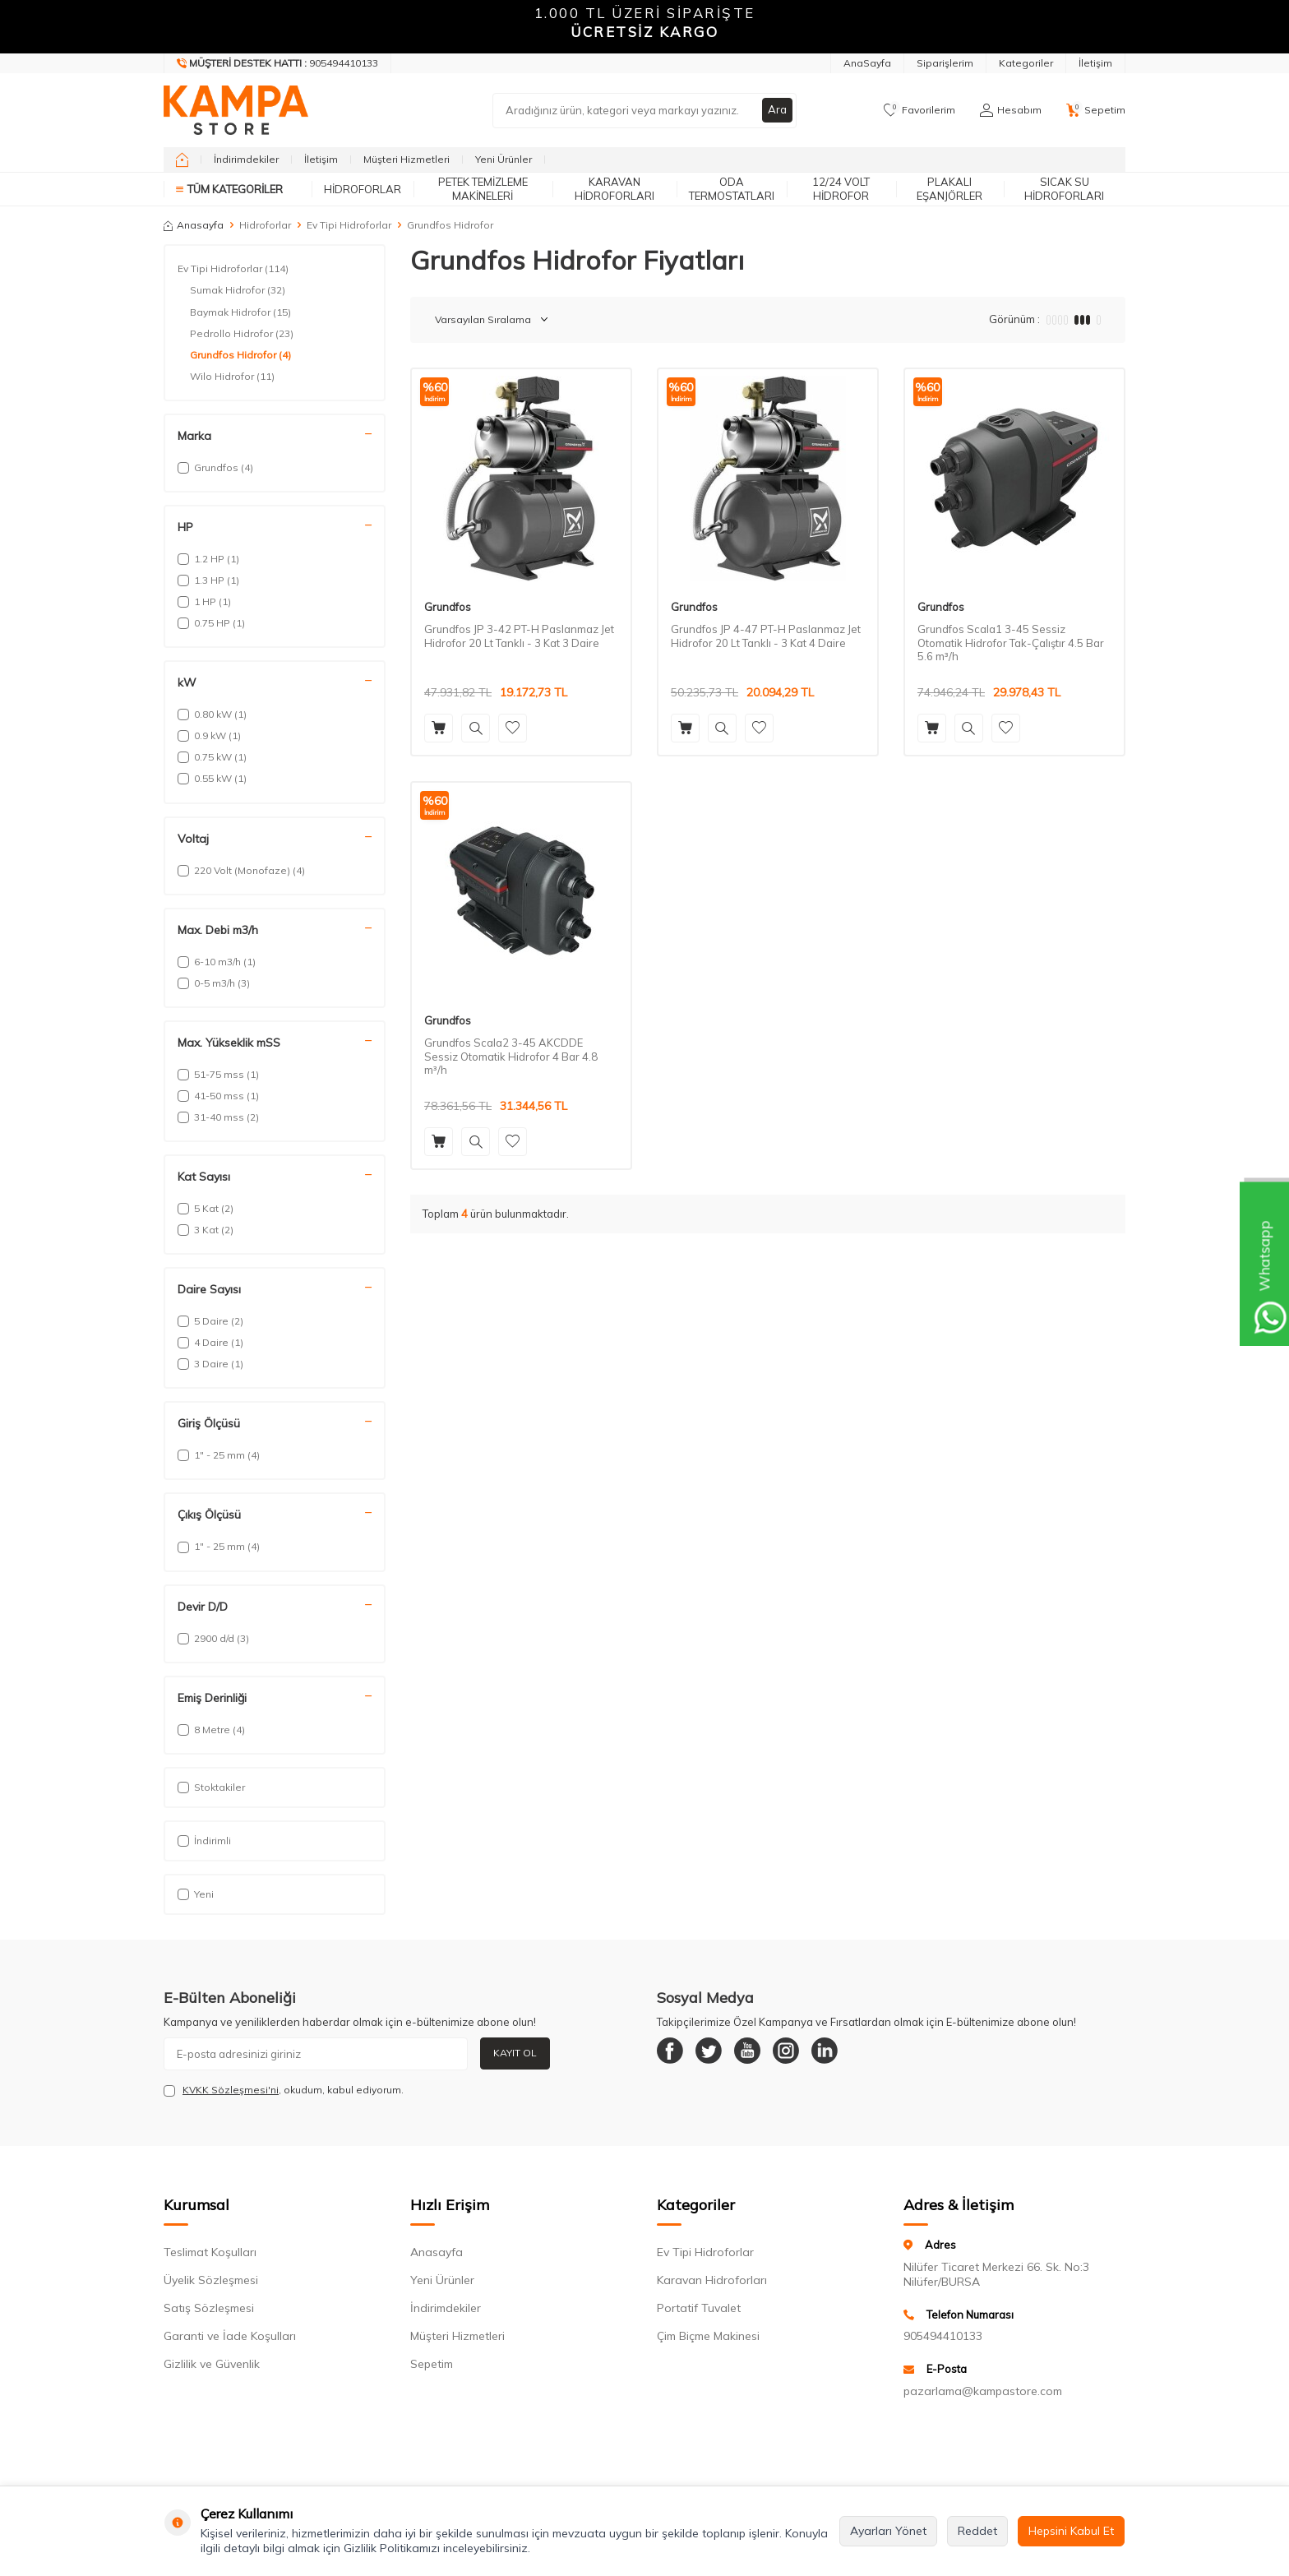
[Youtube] (763, 2053)
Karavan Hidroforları (614, 188)
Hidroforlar (362, 189)
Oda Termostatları (731, 188)
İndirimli (204, 1840)
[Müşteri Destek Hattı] (277, 63)
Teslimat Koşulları (210, 2252)
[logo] (236, 110)
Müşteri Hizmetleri (406, 159)
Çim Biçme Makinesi (708, 2336)
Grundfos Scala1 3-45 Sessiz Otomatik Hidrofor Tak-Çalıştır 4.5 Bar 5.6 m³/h (1010, 643)
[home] (182, 159)
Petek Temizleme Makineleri (483, 188)
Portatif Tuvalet (699, 2308)
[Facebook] (673, 2053)
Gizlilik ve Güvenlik (212, 2363)
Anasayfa (194, 225)
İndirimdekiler (246, 159)
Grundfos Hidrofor (240, 355)
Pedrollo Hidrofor (241, 333)
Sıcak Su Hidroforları (1064, 188)
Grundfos (447, 606)
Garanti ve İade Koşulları (230, 2336)
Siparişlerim (945, 63)
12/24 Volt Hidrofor (841, 188)
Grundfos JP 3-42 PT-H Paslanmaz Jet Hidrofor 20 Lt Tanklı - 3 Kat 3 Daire (519, 636)
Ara (777, 110)
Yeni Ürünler (503, 159)
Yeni (196, 1894)
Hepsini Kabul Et (1071, 2530)
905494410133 (942, 2336)
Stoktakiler (211, 1787)
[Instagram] (808, 2053)
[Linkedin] (854, 2053)
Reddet (977, 2530)
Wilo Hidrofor (232, 376)
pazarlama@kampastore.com (982, 2391)
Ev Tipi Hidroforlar (349, 225)
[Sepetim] (1095, 110)
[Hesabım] (1011, 110)
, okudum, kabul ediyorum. (284, 2090)
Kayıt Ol (515, 2052)
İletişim (1095, 63)
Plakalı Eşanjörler (949, 188)
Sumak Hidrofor (237, 290)
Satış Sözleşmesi (209, 2308)
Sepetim (431, 2363)
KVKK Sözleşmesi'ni (230, 2089)
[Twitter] (718, 2053)
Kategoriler (1026, 63)
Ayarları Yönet (888, 2530)
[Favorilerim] (919, 110)
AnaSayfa (867, 63)
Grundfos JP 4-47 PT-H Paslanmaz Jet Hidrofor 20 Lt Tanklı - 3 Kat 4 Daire (766, 636)
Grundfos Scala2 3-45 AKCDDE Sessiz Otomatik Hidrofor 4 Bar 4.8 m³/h (511, 1056)
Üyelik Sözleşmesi (211, 2280)
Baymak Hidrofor (240, 312)
